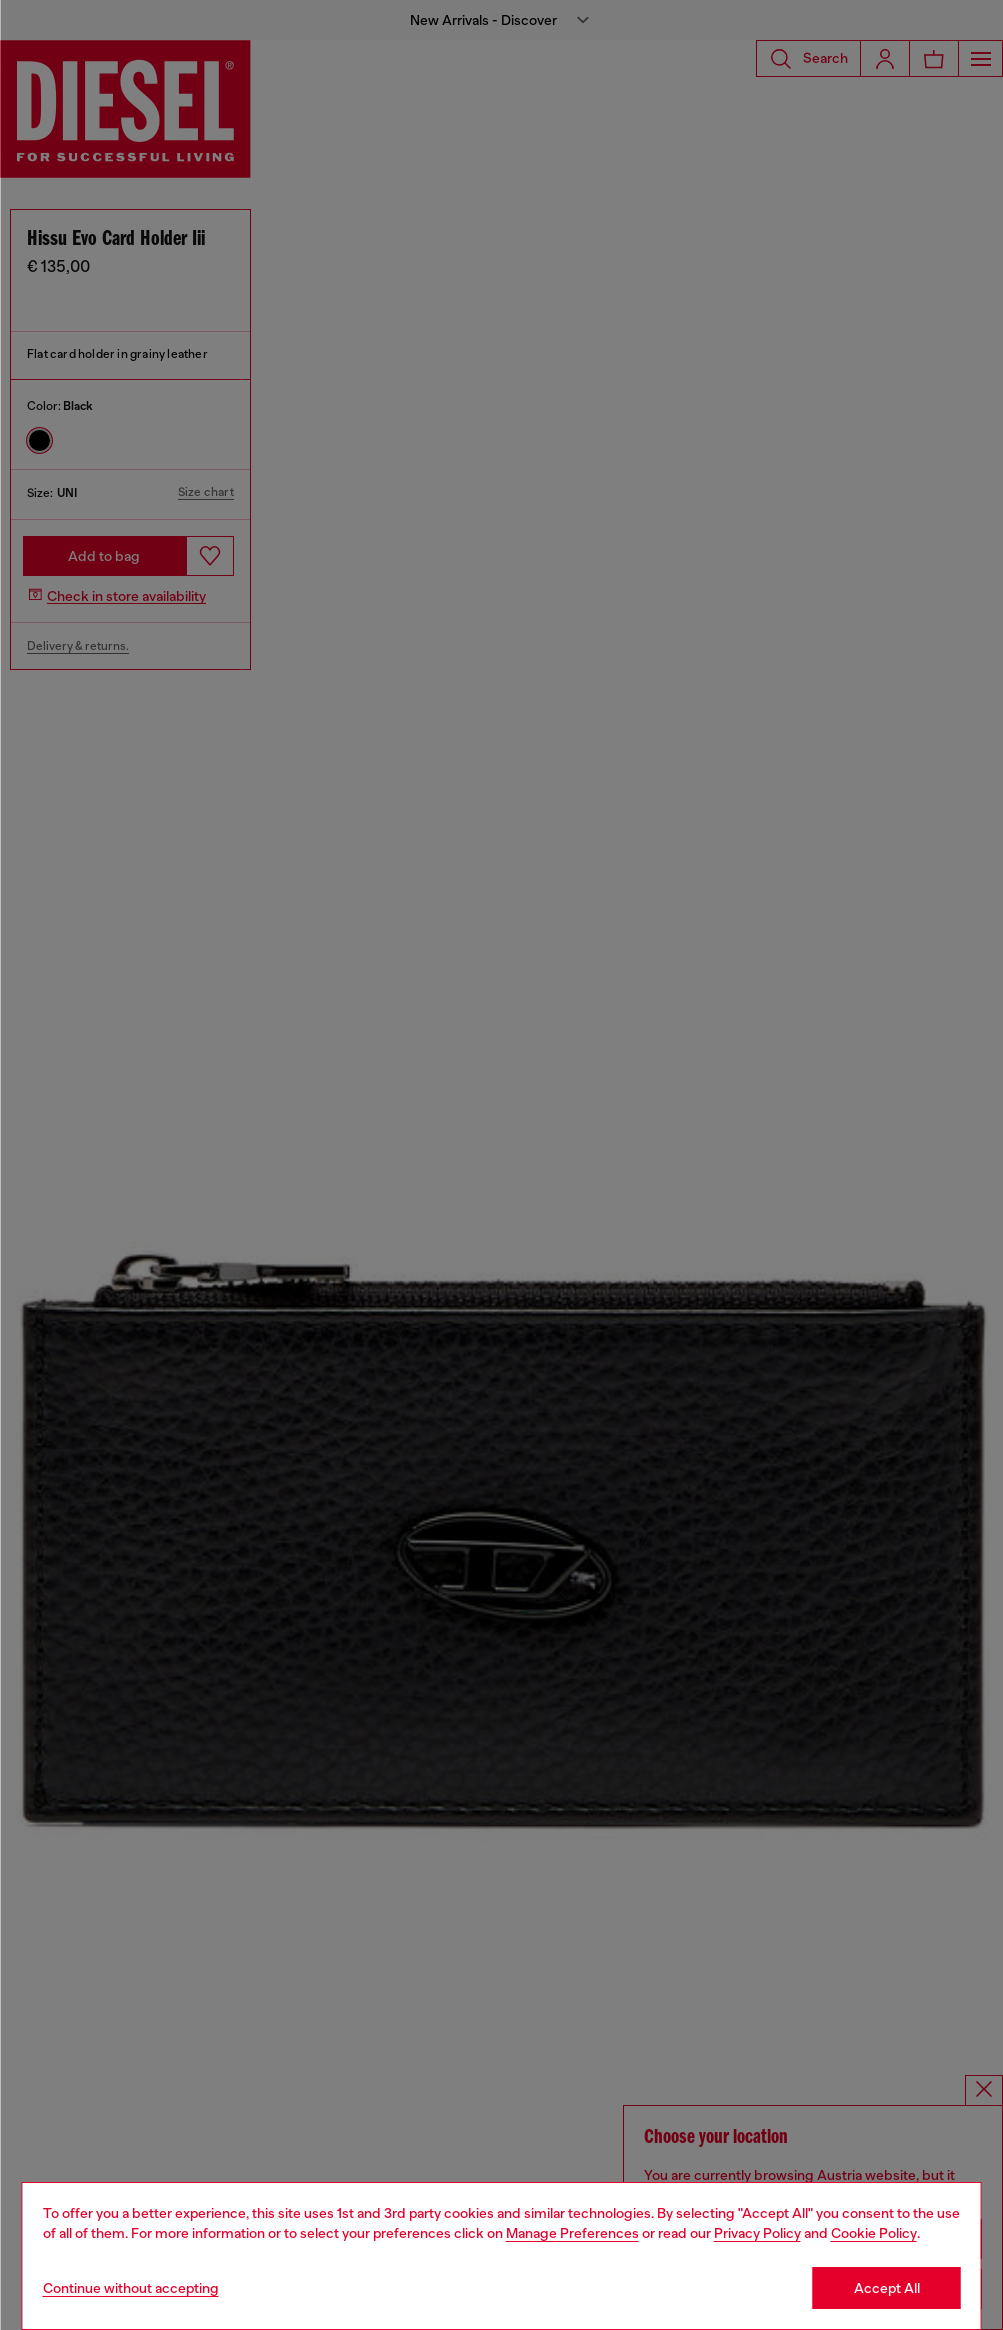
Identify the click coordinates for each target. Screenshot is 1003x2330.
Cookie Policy (874, 2233)
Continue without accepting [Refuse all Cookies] (131, 2288)
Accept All (887, 2288)
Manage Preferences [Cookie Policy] (572, 2233)
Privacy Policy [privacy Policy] (757, 2233)
